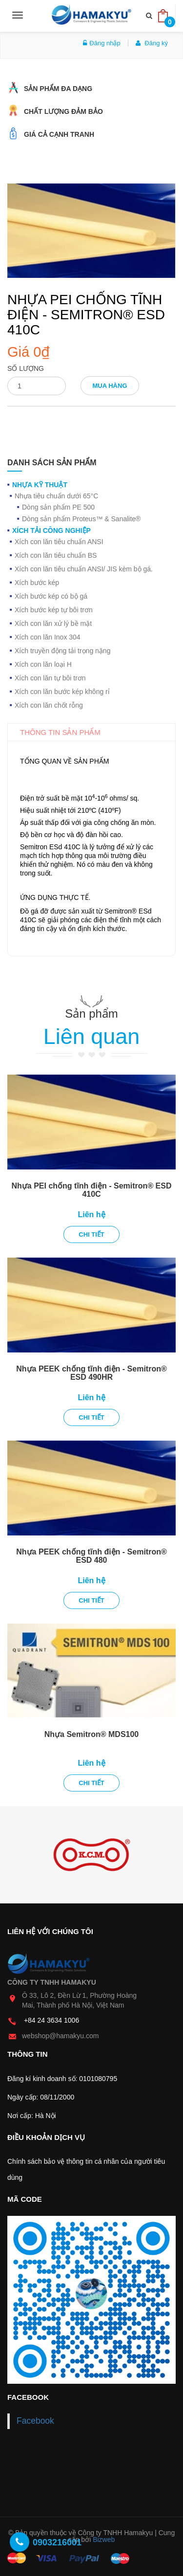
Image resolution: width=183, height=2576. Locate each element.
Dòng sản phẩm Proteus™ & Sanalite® (81, 519)
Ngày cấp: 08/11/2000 (40, 2097)
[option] (91, 1855)
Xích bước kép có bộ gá (51, 596)
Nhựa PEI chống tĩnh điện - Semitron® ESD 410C (91, 1190)
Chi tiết (91, 1234)
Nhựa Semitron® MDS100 (91, 1734)
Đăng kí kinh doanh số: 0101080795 (62, 2079)
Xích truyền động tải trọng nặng (62, 651)
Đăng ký (152, 43)
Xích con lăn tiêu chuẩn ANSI (59, 542)
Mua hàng (109, 385)
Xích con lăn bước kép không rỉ (62, 691)
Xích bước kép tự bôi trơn (54, 610)
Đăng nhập (101, 43)
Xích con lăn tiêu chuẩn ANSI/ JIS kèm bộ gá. (84, 569)
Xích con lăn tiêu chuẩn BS (56, 555)
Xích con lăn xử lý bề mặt (53, 623)
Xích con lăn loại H (43, 664)
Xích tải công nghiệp (51, 530)
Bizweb (104, 2539)
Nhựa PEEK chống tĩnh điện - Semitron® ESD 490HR (91, 1373)
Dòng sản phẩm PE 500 (58, 507)
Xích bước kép (37, 582)
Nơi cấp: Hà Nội (31, 2115)
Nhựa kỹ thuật (39, 484)
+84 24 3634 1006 (51, 2020)
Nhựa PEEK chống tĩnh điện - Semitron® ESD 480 (91, 1556)
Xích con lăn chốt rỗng (49, 705)
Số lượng (25, 368)
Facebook (35, 2421)
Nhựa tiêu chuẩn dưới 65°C (56, 496)
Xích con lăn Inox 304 (48, 637)
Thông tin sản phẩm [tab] (60, 732)
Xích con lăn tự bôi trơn (50, 678)
